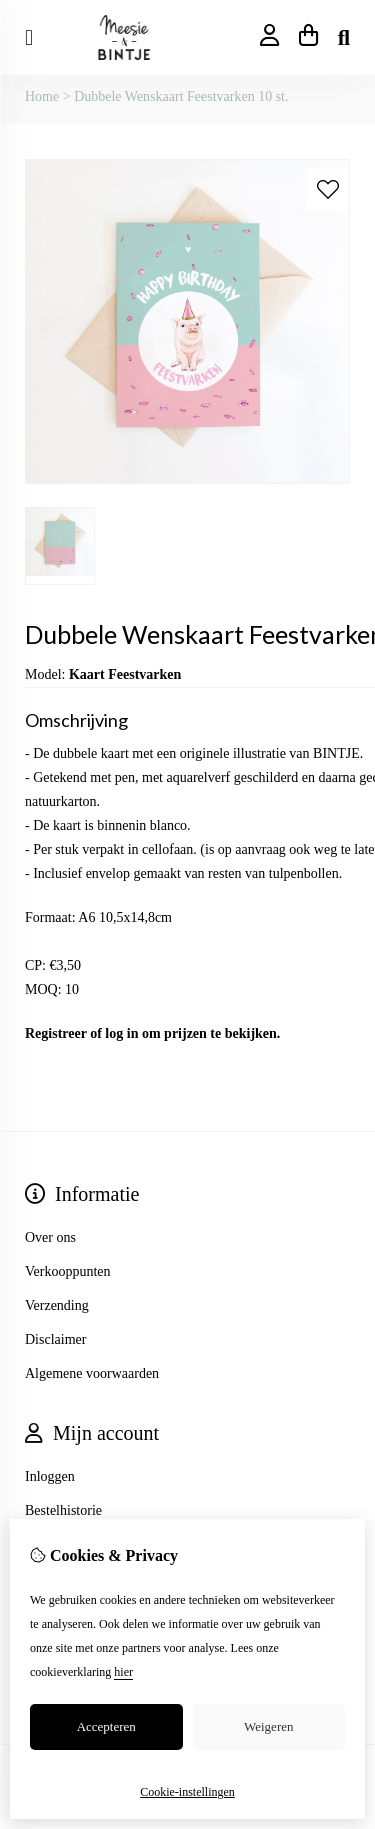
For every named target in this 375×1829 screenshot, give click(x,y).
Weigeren (268, 1726)
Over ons (50, 1237)
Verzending (57, 1305)
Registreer (56, 1033)
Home (42, 96)
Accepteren (106, 1726)
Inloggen (50, 1476)
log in (121, 1033)
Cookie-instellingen (187, 1792)
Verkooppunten (68, 1271)
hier (123, 1672)
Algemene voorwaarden (92, 1373)
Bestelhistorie (63, 1510)
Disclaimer (55, 1339)
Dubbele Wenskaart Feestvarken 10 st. (181, 96)
